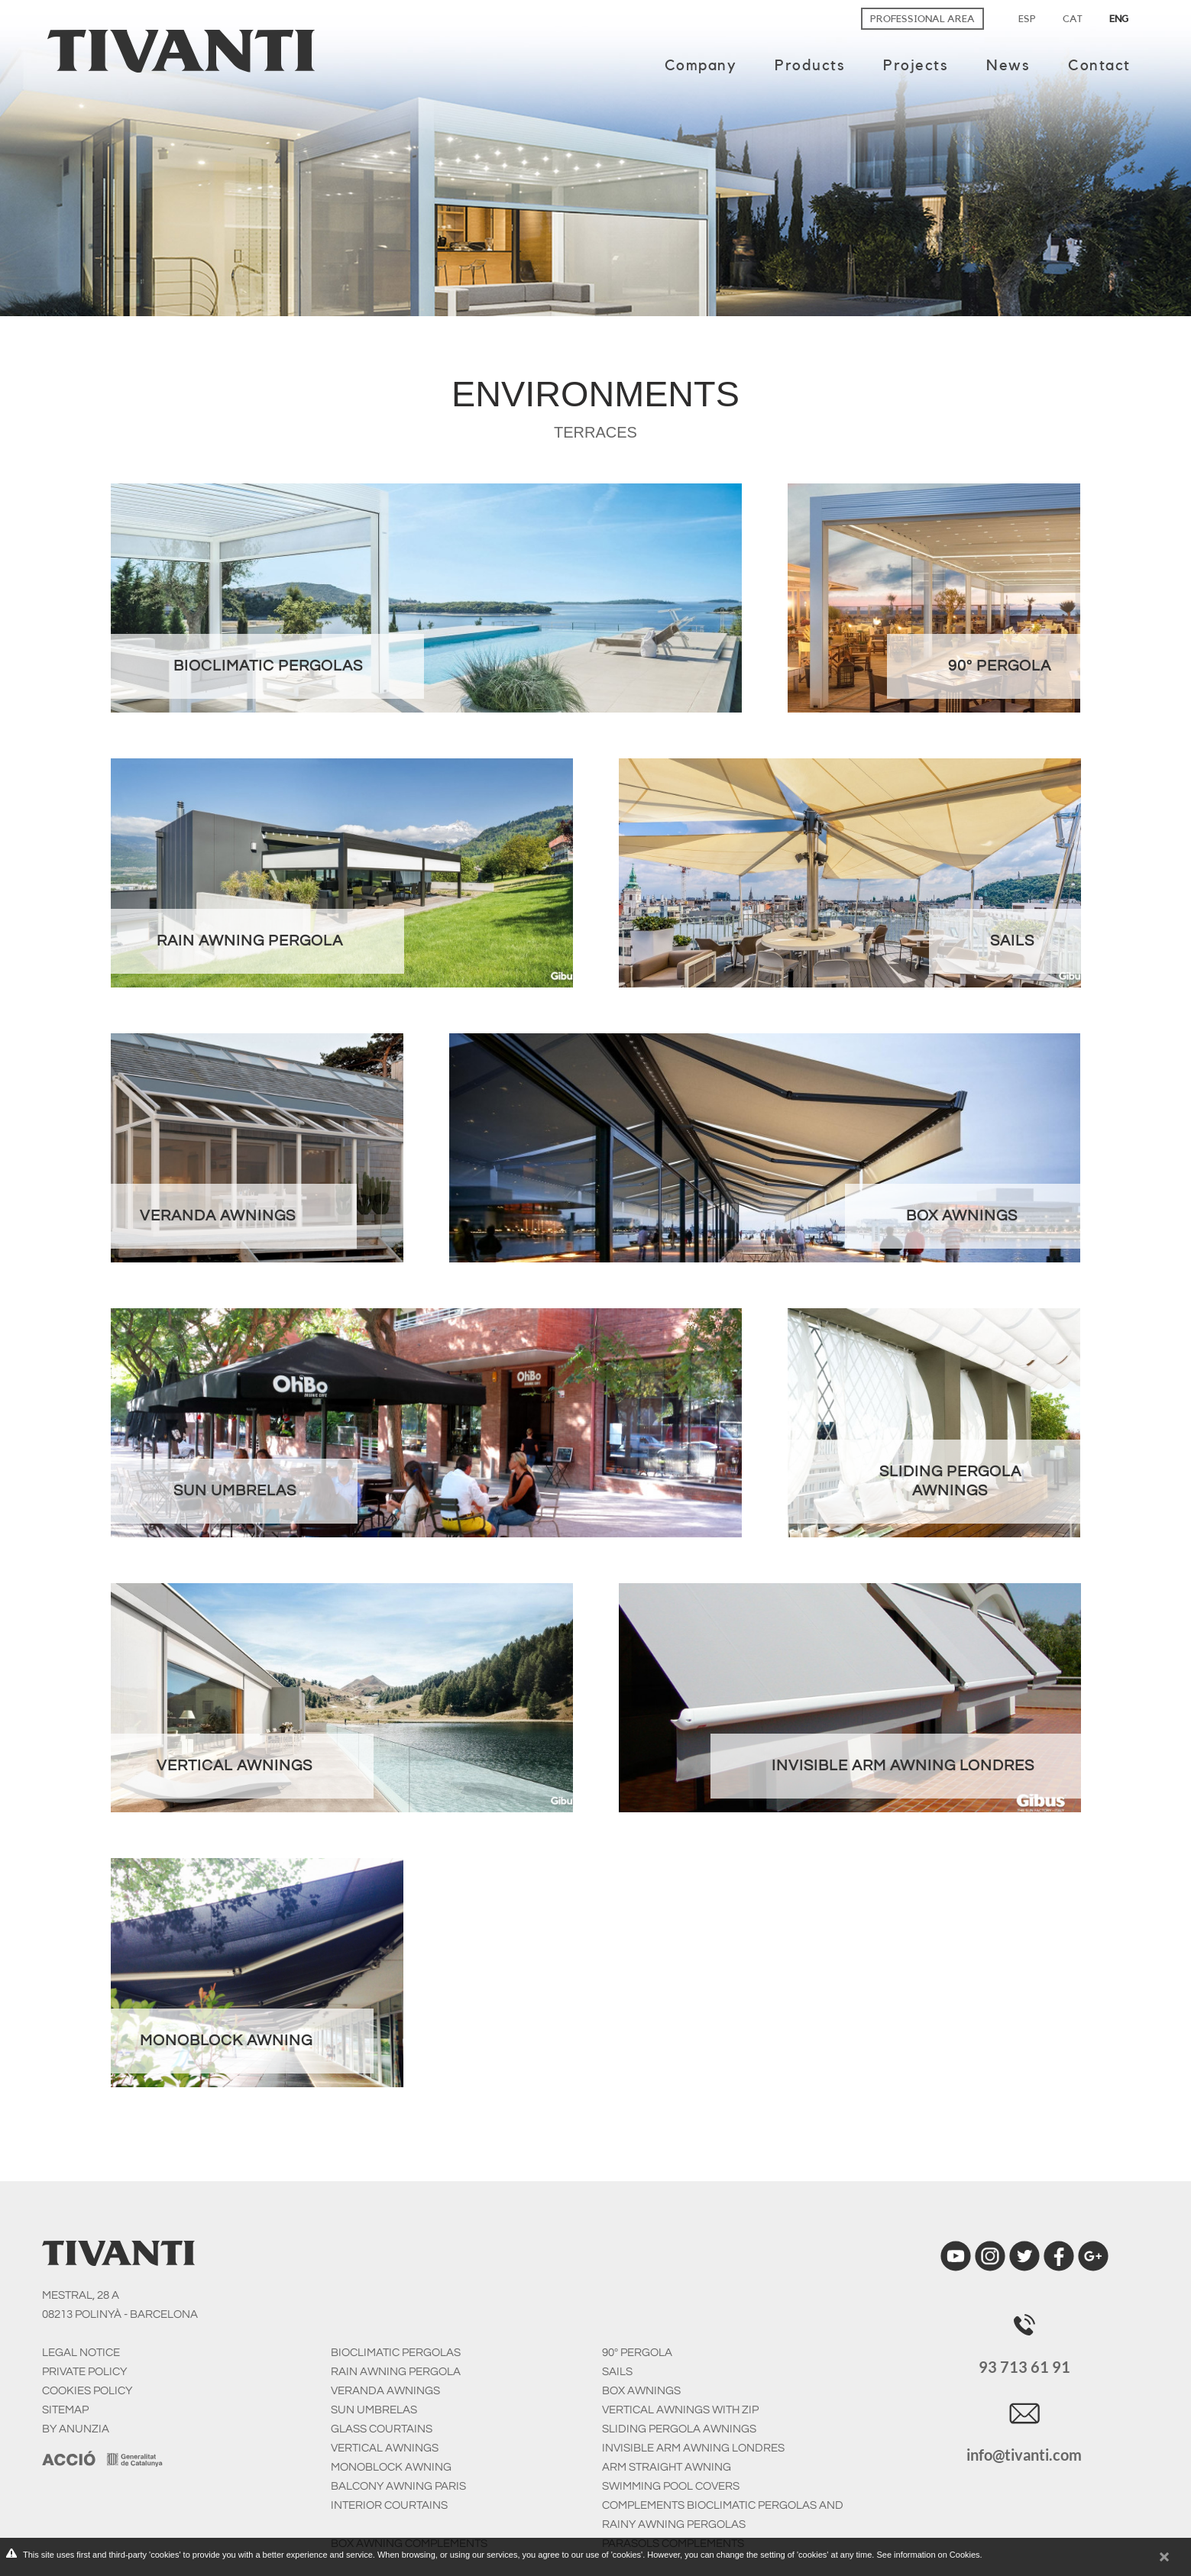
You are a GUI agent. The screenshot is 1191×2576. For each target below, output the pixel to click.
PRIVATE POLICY (84, 2371)
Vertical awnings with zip (680, 2410)
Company (701, 65)
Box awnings (641, 2391)
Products (810, 65)
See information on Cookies (927, 2554)
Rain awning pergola (396, 2371)
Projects (915, 65)
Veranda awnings (385, 2391)
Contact (1099, 65)
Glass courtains (381, 2429)
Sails (617, 2371)
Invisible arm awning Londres (693, 2448)
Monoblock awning (391, 2467)
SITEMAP (65, 2410)
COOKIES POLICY (87, 2391)
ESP (1027, 19)
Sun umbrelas (374, 2410)
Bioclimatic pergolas (396, 2352)
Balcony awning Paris (398, 2486)
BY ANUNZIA (75, 2429)
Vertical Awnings (385, 2448)
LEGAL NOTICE (81, 2352)
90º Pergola (637, 2352)
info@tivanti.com (1024, 2454)
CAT (1073, 19)
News (1008, 65)
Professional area (922, 19)
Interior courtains (389, 2505)
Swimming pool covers (671, 2486)
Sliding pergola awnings (679, 2429)
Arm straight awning (666, 2467)
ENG (1118, 19)
